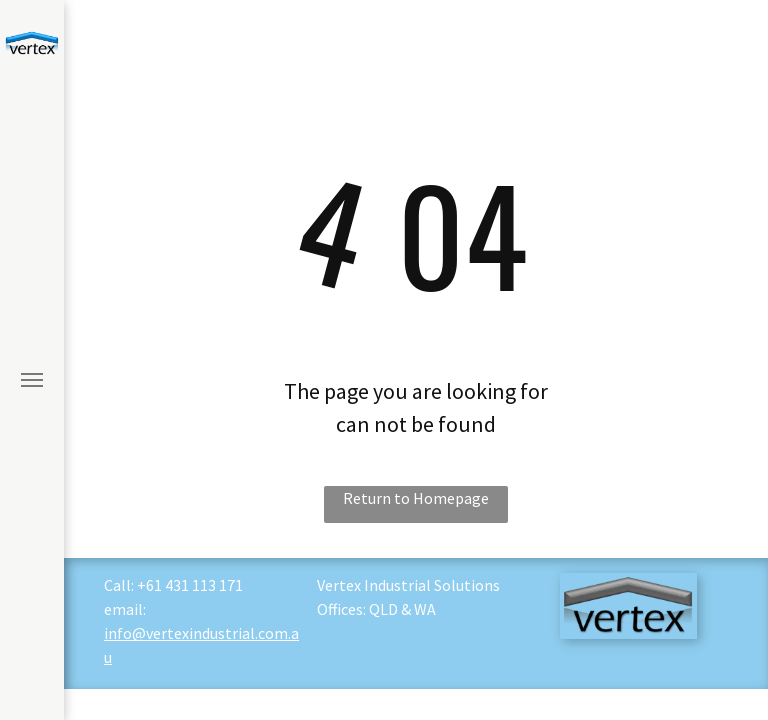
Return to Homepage (416, 498)
